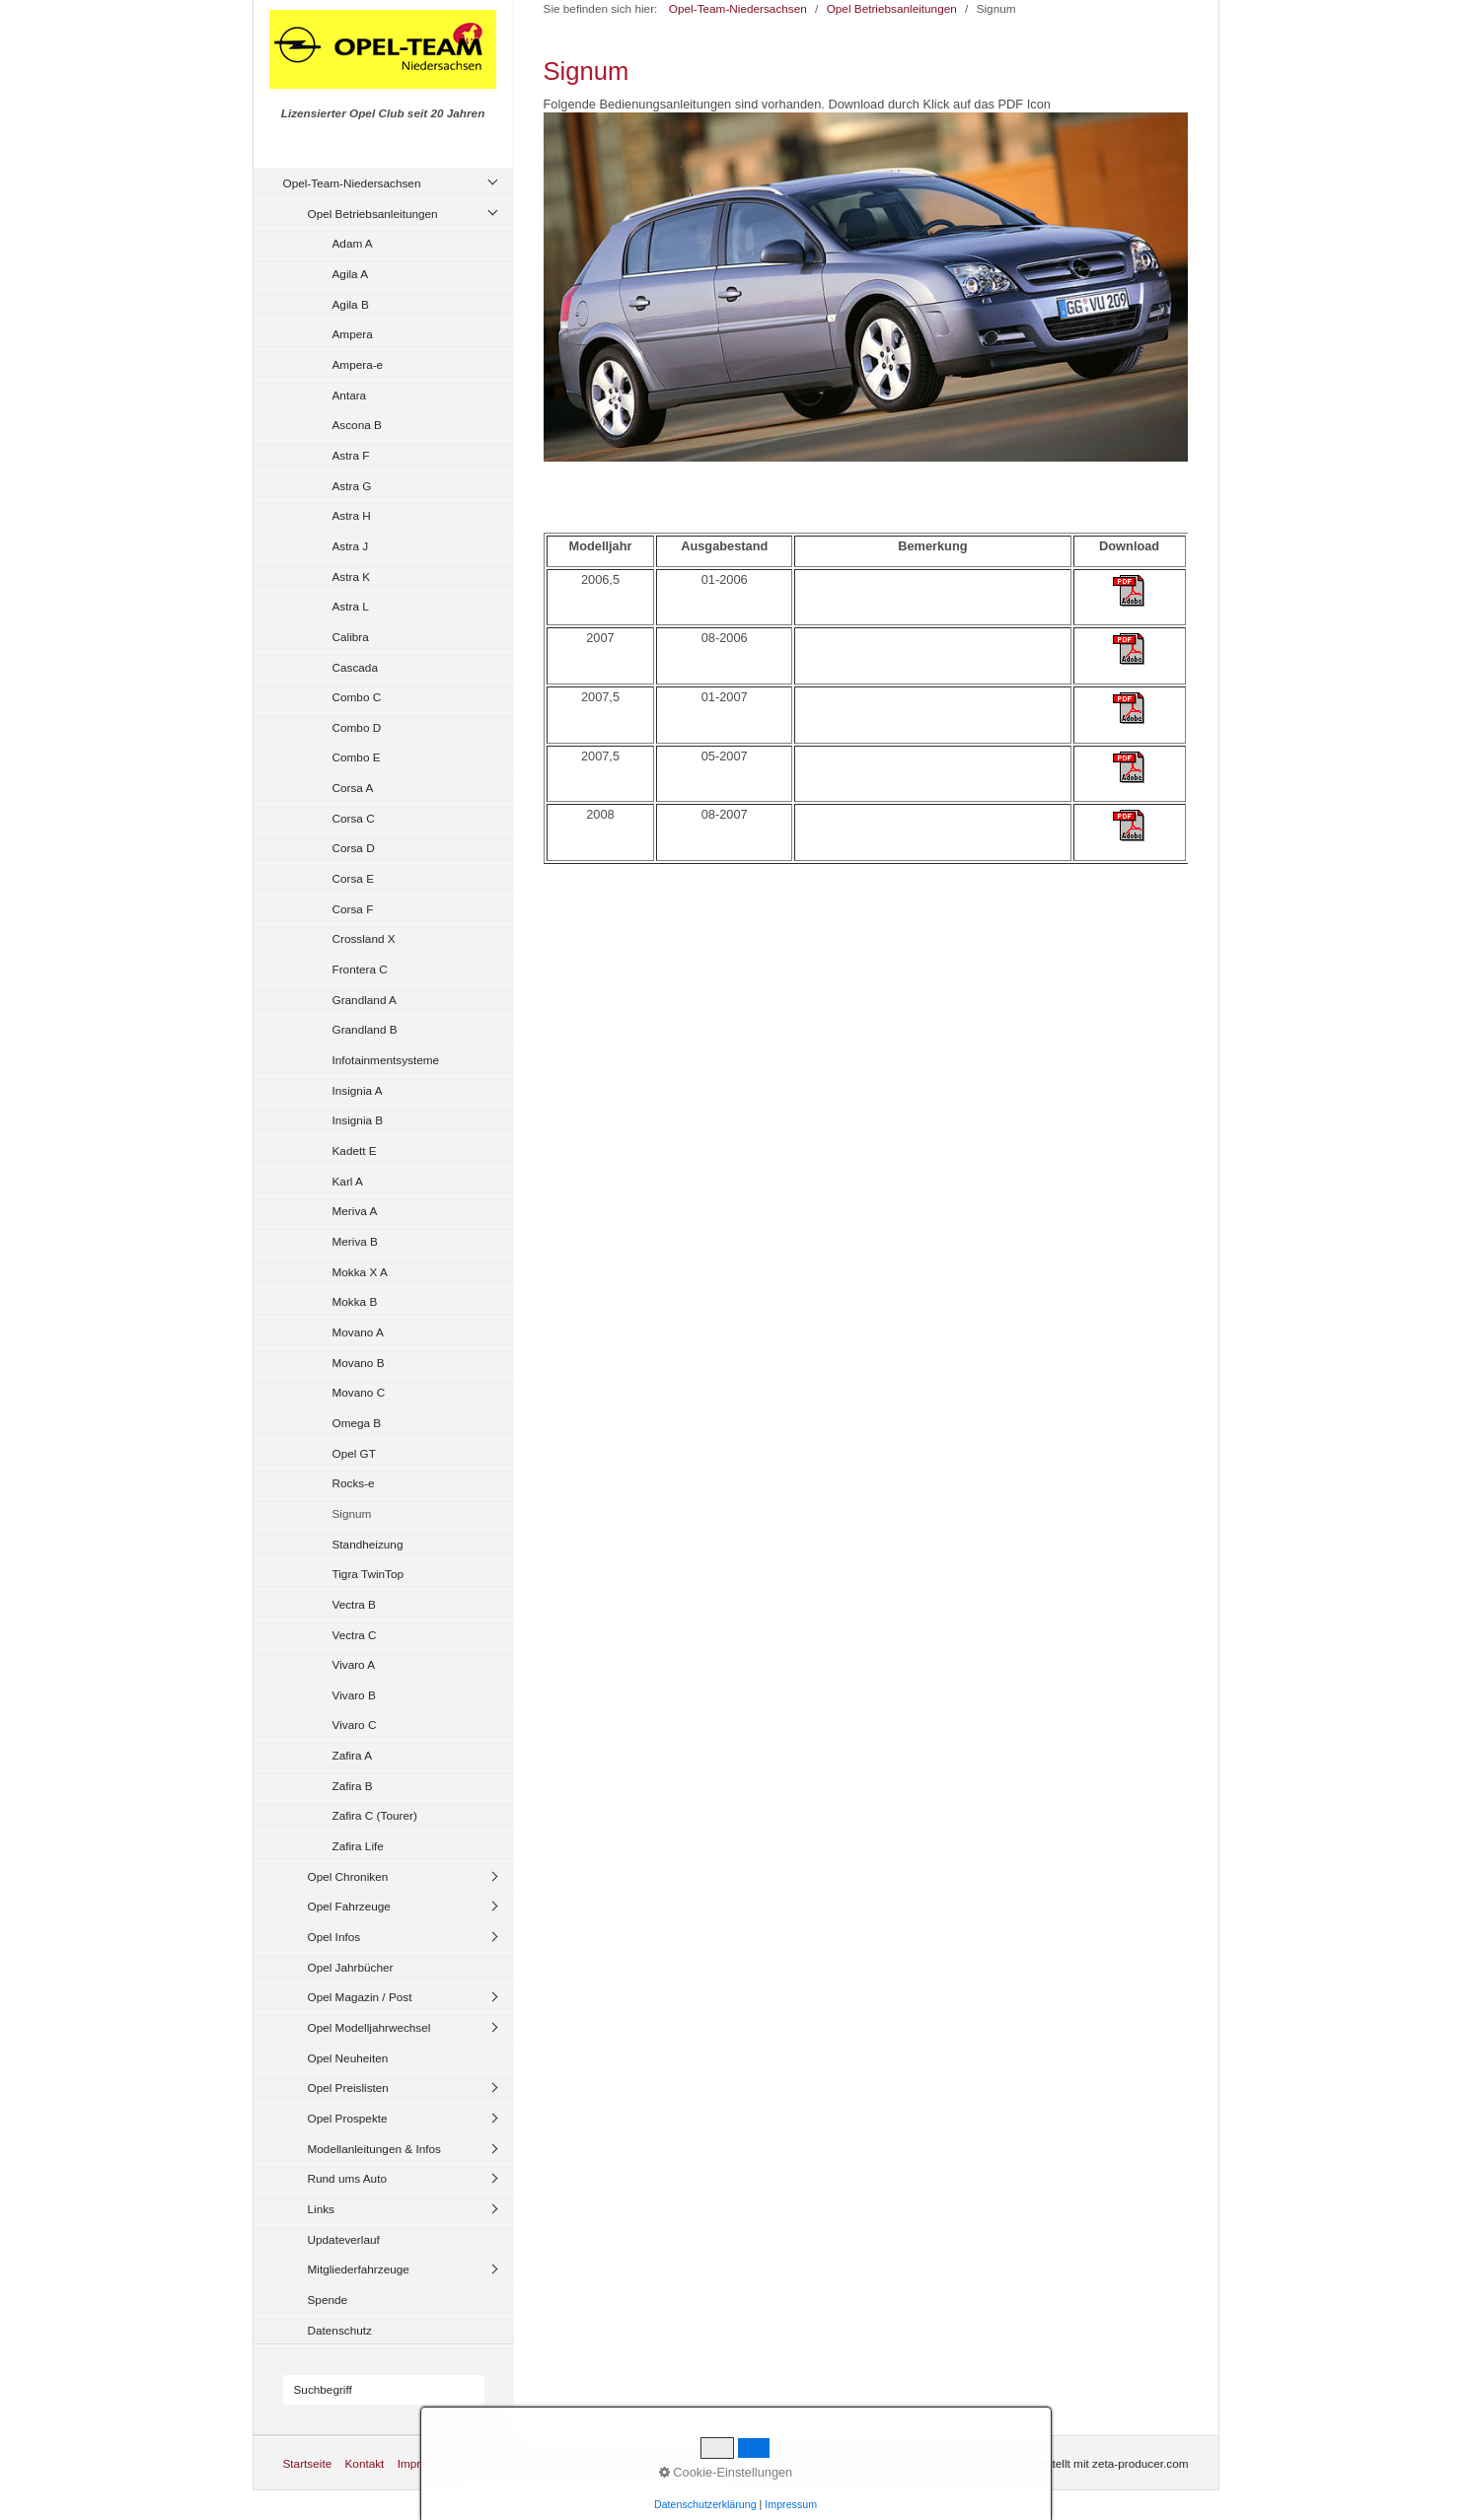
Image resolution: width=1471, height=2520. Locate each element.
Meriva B (355, 1241)
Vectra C (354, 1634)
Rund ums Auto (347, 2178)
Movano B (358, 1362)
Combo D (357, 727)
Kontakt (364, 2463)
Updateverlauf (344, 2239)
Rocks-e (353, 1482)
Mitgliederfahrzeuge (358, 2269)
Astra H (351, 515)
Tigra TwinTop (368, 1573)
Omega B (357, 1422)
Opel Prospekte (348, 2118)
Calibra (350, 636)
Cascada (355, 667)
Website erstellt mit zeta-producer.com (1090, 2463)
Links (321, 2208)
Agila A (350, 273)
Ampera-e (358, 364)
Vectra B (354, 1604)
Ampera (352, 333)
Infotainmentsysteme (386, 1059)
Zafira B (352, 1785)
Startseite (307, 2463)
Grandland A (364, 999)
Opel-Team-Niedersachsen (352, 183)
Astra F (351, 455)
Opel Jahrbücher (351, 1967)
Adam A (352, 243)
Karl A (347, 1181)
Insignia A (357, 1090)
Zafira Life (358, 1845)
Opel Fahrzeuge (349, 1906)
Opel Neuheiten (348, 2058)
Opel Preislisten (348, 2087)
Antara (349, 395)
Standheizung (368, 1544)
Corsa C (353, 818)
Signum (352, 1513)
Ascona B (357, 424)
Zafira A (352, 1755)
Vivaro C (354, 1724)
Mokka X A (360, 1271)
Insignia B (358, 1120)
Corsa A (353, 787)
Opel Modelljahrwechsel (369, 2027)
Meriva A (355, 1210)
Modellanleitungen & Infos (374, 2148)
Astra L (350, 606)
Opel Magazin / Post (360, 1996)
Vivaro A (354, 1664)
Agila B (350, 304)
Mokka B (355, 1301)
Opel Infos (334, 1936)
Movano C (359, 1392)
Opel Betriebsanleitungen (373, 213)
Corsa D (353, 847)
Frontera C (360, 969)
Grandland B (365, 1029)
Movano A (358, 1332)
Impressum (426, 2463)
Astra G (352, 485)
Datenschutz (340, 2330)
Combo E (356, 757)
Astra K (351, 576)
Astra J (350, 546)
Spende (328, 2299)
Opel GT (354, 1453)
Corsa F (353, 908)
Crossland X (364, 938)
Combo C (357, 696)
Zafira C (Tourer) (374, 1815)
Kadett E (354, 1150)
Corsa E (353, 878)
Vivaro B (354, 1695)
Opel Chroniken (348, 1876)
